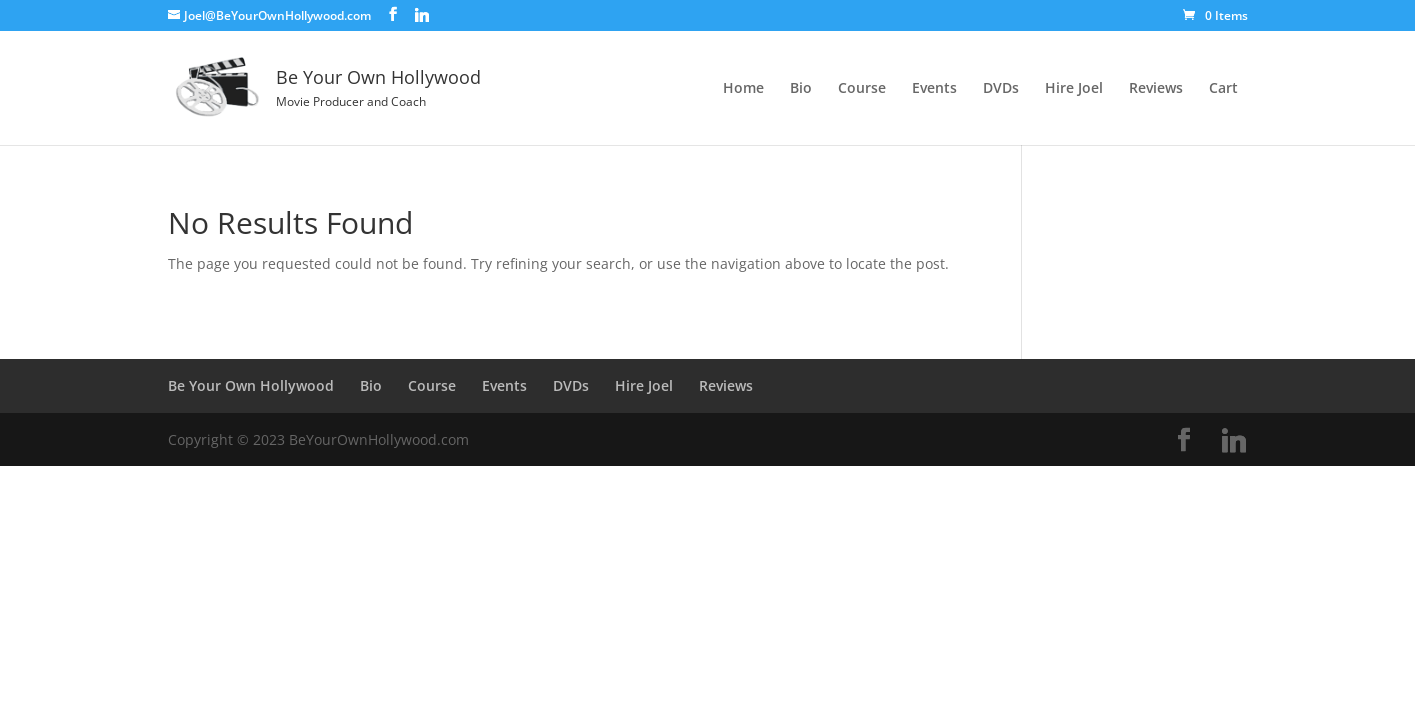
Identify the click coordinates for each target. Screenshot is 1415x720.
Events (934, 89)
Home (743, 89)
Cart (1223, 89)
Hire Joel (1074, 89)
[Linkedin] (422, 15)
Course (862, 89)
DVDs (1001, 89)
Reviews (1156, 89)
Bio (801, 89)
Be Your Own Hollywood (251, 385)
